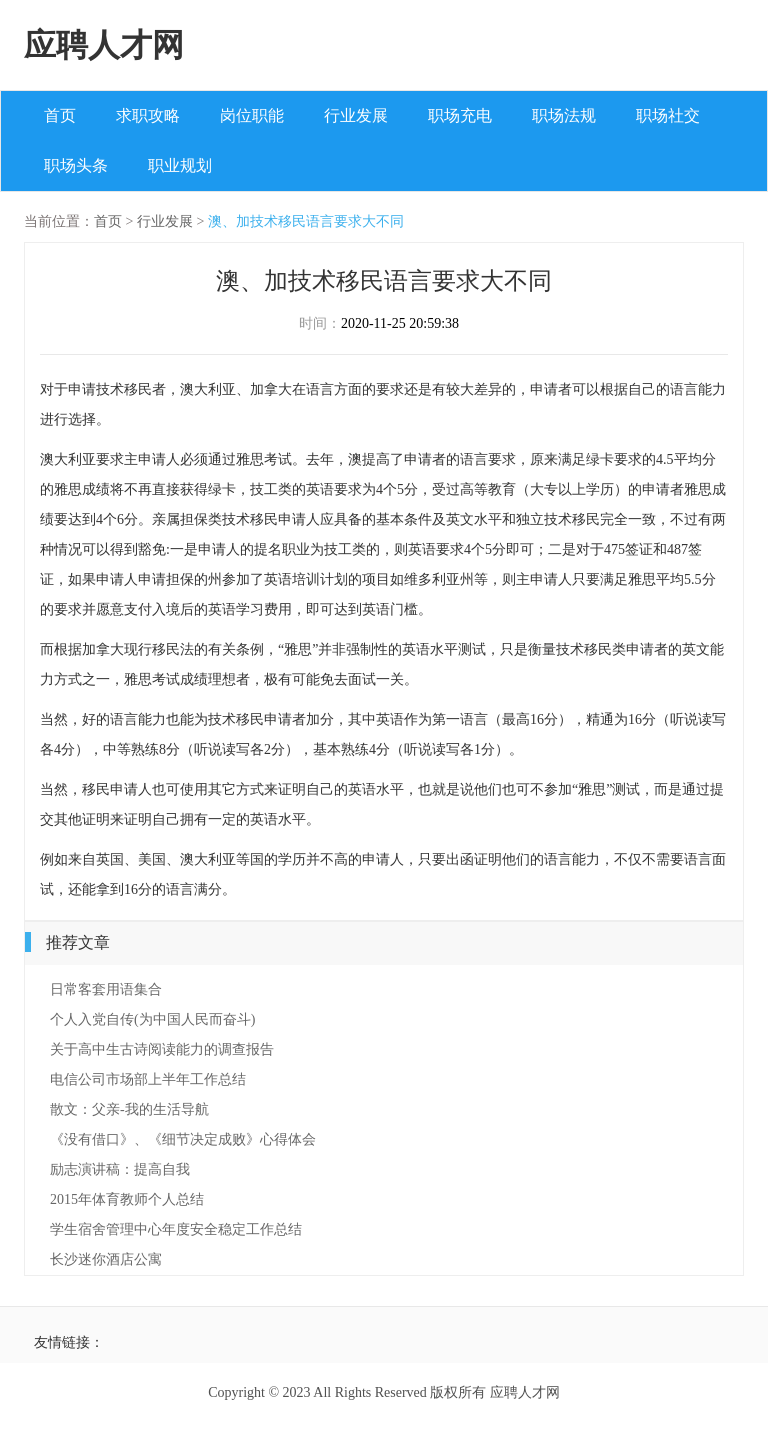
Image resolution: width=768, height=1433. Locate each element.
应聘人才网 (104, 45)
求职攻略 (148, 115)
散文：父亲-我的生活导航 (129, 1109)
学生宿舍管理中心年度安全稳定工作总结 (176, 1229)
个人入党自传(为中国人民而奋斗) (152, 1019)
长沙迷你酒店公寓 (106, 1259)
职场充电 (460, 115)
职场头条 (76, 165)
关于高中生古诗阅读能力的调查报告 (162, 1049)
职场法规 (564, 115)
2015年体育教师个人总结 (127, 1199)
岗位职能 (252, 115)
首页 (60, 115)
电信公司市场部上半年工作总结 (148, 1079)
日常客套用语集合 (106, 989)
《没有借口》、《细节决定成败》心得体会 (183, 1139)
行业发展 (356, 115)
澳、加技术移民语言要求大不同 (306, 221)
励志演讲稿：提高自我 (120, 1169)
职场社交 (668, 115)
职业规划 (180, 165)
